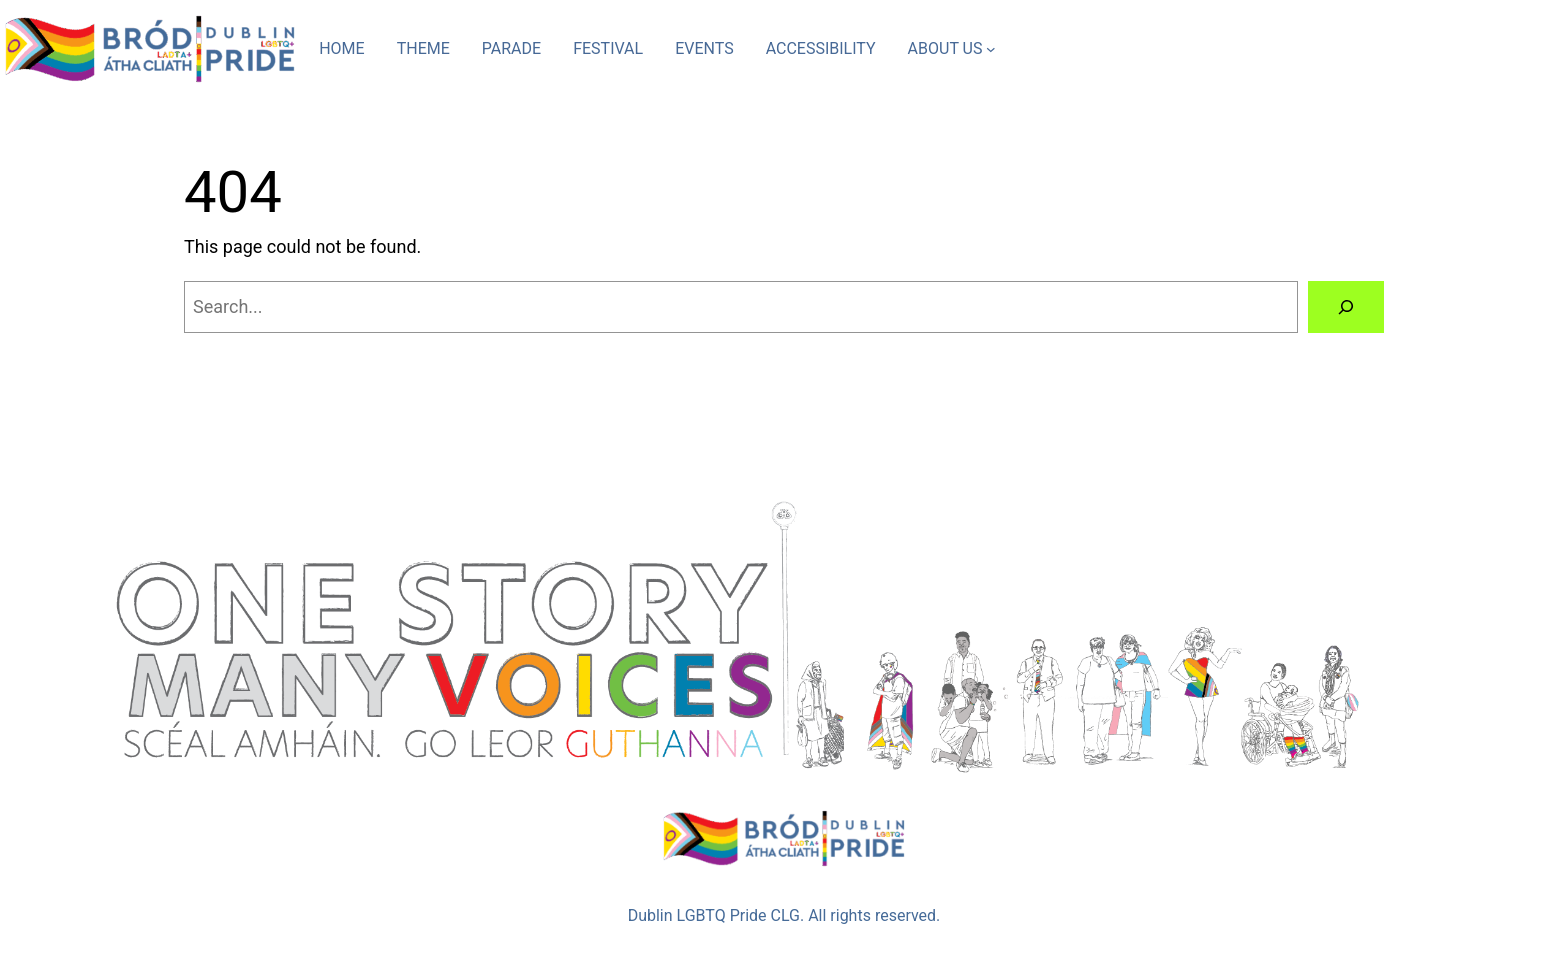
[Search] (1346, 307)
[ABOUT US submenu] (991, 49)
